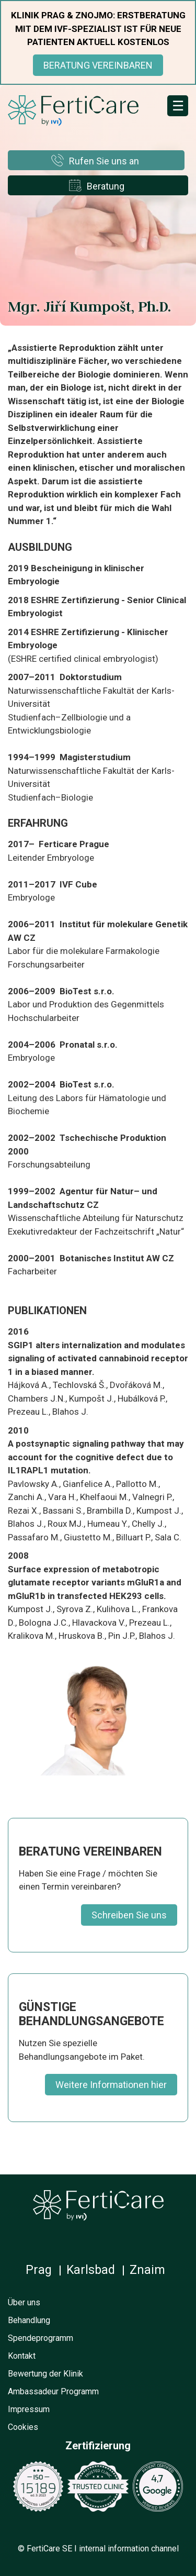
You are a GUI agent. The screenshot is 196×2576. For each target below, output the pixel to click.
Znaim (147, 2270)
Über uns (24, 2302)
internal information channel (129, 2548)
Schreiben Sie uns (129, 1914)
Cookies (23, 2427)
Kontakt (22, 2356)
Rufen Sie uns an (104, 161)
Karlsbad (90, 2270)
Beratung (105, 186)
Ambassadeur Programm (53, 2391)
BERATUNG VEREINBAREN (98, 65)
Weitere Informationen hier (111, 2084)
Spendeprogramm (40, 2338)
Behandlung (29, 2320)
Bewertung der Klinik (45, 2374)
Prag (39, 2270)
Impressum (29, 2409)
